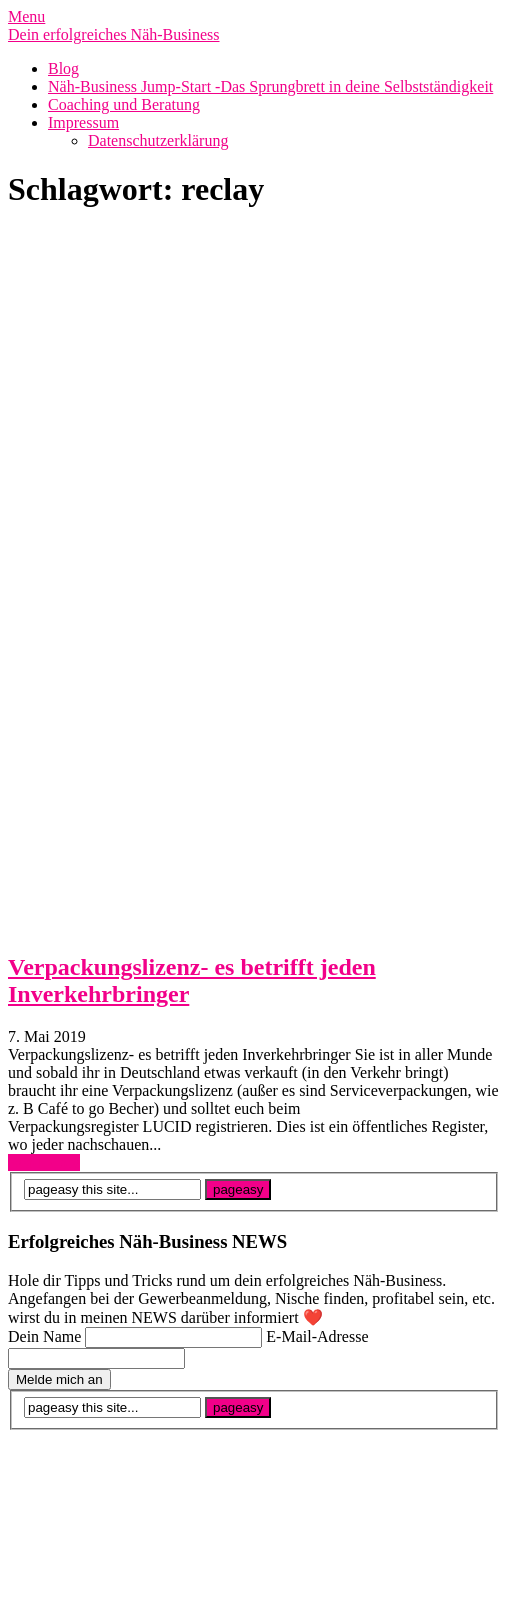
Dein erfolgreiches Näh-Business (114, 34)
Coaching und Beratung (124, 104)
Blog (63, 68)
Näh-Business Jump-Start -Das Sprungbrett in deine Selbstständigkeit (270, 86)
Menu (26, 16)
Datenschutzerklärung (158, 140)
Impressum (83, 122)
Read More (44, 1162)
